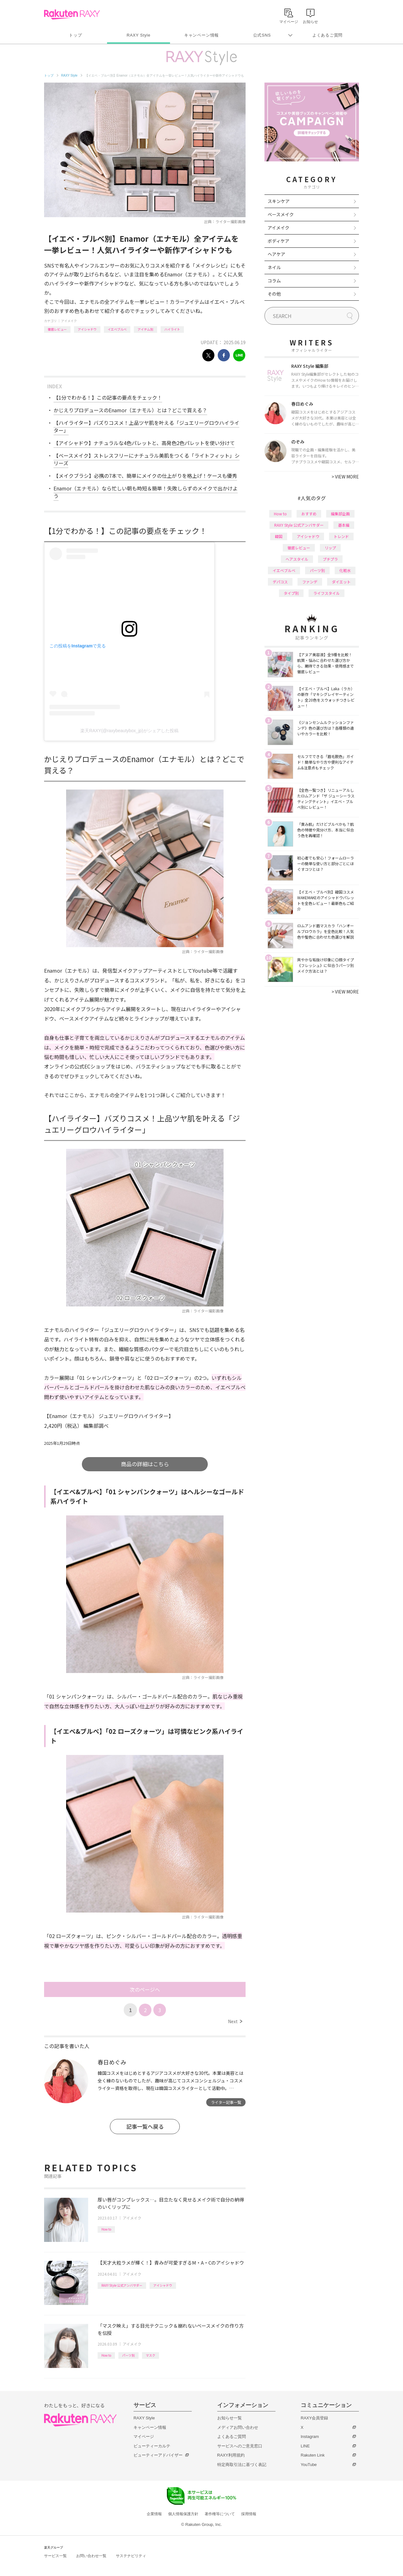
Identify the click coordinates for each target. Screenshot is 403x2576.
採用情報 (248, 2514)
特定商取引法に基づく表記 (241, 2464)
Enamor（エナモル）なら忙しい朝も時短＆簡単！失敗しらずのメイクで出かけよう (146, 492)
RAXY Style (138, 35)
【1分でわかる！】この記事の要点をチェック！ (108, 397)
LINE (305, 2446)
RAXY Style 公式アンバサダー (121, 2285)
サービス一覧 (55, 2556)
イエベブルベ (117, 329)
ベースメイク (281, 214)
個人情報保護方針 (183, 2514)
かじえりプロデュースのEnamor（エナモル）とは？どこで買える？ (130, 410)
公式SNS (262, 35)
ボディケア (278, 241)
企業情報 (154, 2514)
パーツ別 (128, 2355)
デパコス (280, 581)
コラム (274, 280)
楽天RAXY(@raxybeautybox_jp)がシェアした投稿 (129, 730)
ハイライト (172, 329)
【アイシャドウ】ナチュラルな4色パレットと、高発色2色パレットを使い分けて (144, 443)
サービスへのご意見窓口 (239, 2446)
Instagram (310, 2436)
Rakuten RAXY (72, 14)
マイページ (143, 2436)
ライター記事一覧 (226, 2102)
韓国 (278, 536)
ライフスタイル (326, 593)
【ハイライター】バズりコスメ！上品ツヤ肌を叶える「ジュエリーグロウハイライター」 (146, 426)
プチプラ (330, 559)
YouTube (309, 2464)
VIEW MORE (345, 476)
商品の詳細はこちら (145, 1464)
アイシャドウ (87, 329)
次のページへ (145, 1989)
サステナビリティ (131, 2556)
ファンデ (309, 581)
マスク (150, 2355)
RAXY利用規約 (231, 2455)
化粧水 (345, 570)
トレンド (341, 536)
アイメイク (69, 320)
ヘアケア (276, 254)
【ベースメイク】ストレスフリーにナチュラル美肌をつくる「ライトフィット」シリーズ (147, 459)
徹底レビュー (57, 329)
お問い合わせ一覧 (91, 2556)
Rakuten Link (313, 2455)
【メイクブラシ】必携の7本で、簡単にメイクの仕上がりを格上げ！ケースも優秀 (145, 475)
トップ (75, 35)
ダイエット (341, 581)
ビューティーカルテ (151, 2446)
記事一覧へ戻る (145, 2126)
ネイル (274, 267)
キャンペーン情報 (201, 35)
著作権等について (220, 2514)
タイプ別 (291, 593)
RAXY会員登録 (314, 2418)
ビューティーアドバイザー (158, 2455)
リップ (330, 547)
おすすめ (308, 513)
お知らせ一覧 (229, 2418)
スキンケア (279, 201)
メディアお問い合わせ (237, 2427)
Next (235, 2021)
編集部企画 (340, 513)
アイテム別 (145, 329)
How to (106, 2229)
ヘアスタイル (297, 559)
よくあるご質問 (327, 35)
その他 (274, 294)
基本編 (343, 525)
